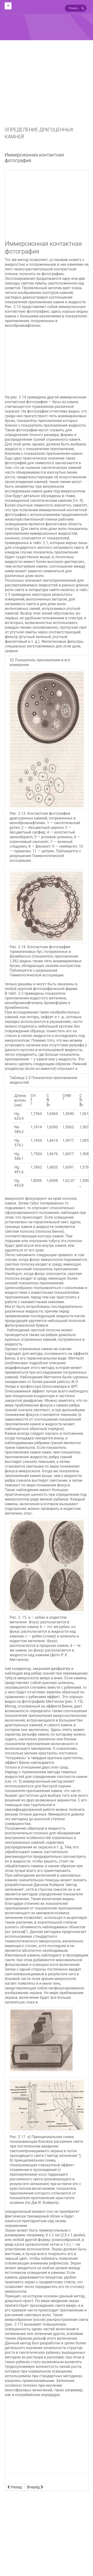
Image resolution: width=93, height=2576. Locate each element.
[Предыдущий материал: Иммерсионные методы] (14, 2487)
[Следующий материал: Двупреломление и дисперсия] (35, 2487)
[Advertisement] (46, 90)
